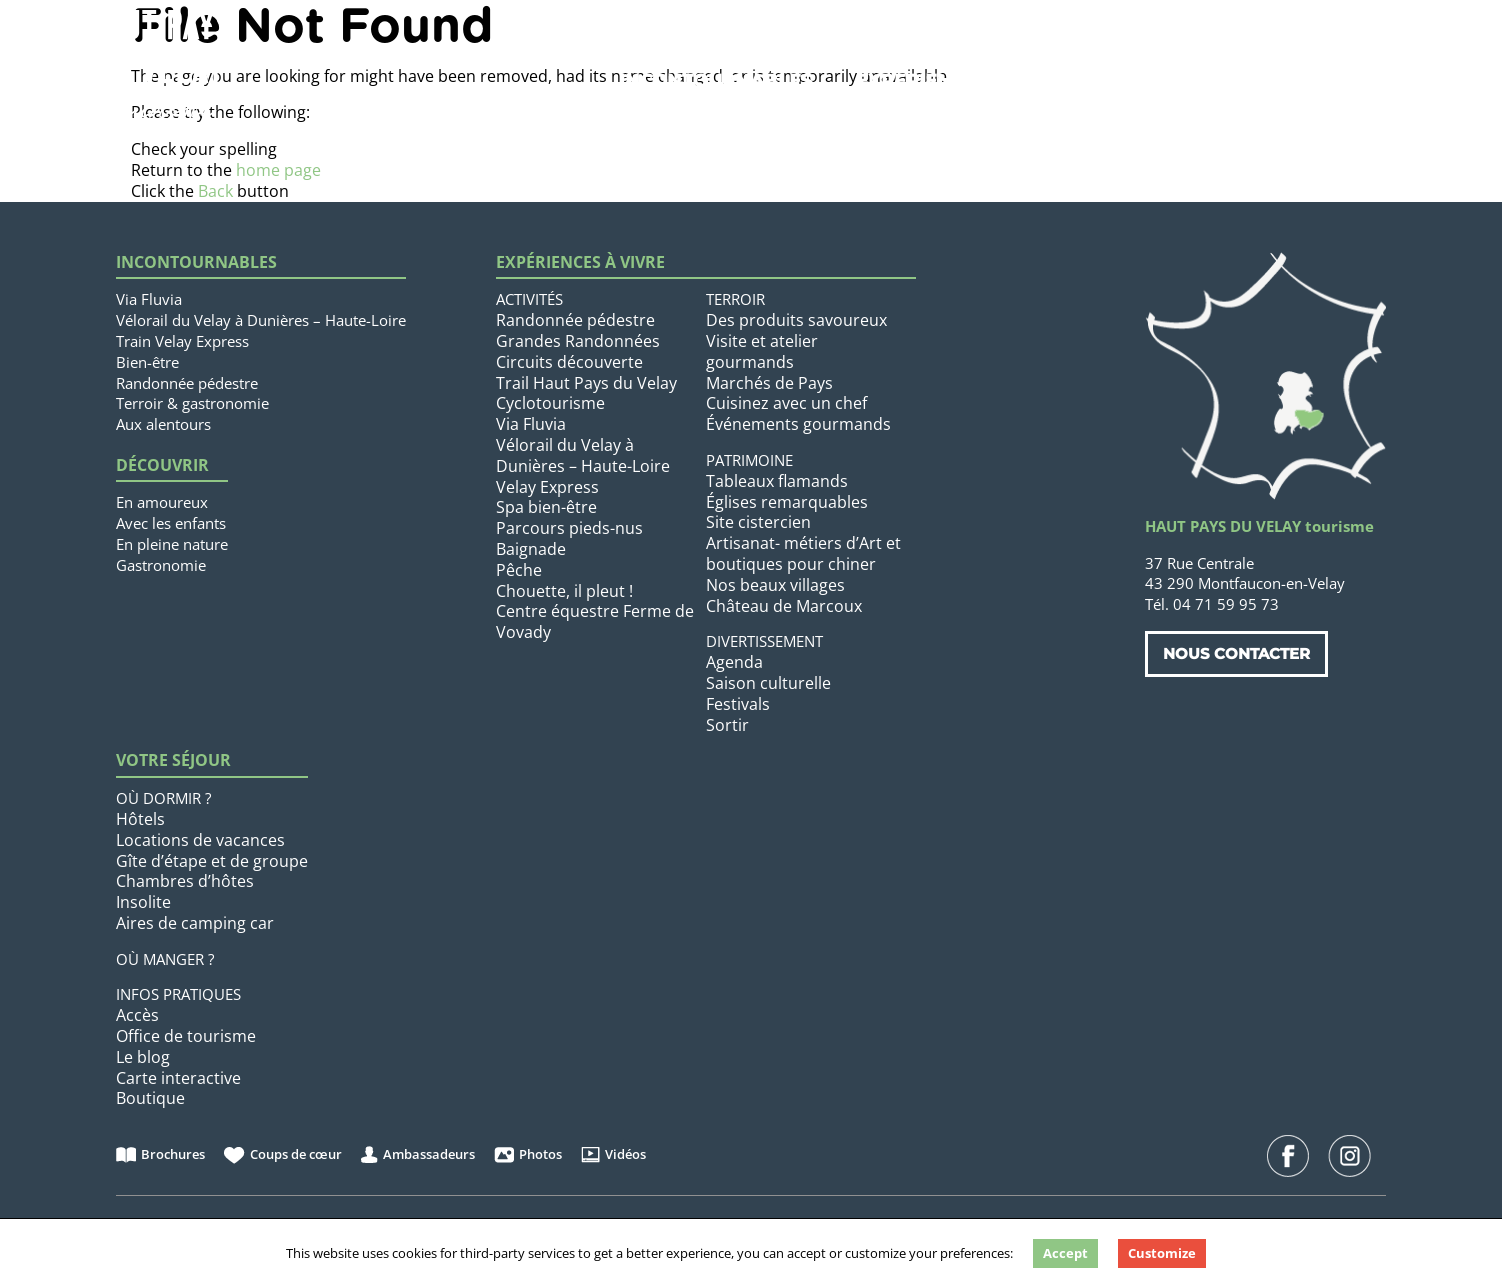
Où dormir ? (163, 798)
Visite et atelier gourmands (762, 351)
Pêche (519, 570)
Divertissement (764, 641)
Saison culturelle (768, 683)
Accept (1065, 1253)
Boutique (150, 1098)
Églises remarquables (787, 502)
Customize (1162, 1253)
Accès (137, 1015)
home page (278, 170)
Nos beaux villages (775, 585)
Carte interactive (178, 1078)
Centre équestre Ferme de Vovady (595, 621)
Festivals (738, 704)
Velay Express (547, 487)
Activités (529, 299)
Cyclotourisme (550, 403)
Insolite (143, 902)
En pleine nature (172, 544)
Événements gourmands (798, 424)
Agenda (734, 662)
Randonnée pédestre (187, 383)
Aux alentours (163, 424)
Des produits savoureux (796, 320)
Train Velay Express (182, 341)
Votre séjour (1185, 81)
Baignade (531, 549)
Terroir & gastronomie (192, 403)
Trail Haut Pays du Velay (586, 383)
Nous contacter (1236, 653)
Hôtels (140, 819)
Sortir (727, 725)
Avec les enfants (171, 523)
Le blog (143, 1057)
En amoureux (162, 502)
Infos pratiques (178, 994)
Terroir (735, 299)
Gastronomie (161, 565)
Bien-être (147, 362)
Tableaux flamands (777, 481)
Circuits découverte (569, 362)
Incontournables (715, 81)
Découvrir (162, 465)
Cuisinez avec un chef (786, 403)
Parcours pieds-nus (569, 528)
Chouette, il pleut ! (564, 591)
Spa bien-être (546, 507)
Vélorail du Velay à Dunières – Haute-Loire (261, 320)
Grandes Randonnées (578, 341)
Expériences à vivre (962, 81)
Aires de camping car (195, 923)
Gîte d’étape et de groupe (212, 861)
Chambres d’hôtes (185, 881)
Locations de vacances (200, 840)
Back (215, 191)
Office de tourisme (186, 1036)
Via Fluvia (149, 299)
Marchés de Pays (769, 383)
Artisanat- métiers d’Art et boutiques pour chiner (803, 553)
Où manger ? (165, 959)
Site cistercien (758, 522)
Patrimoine (749, 460)
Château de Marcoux (784, 606)
